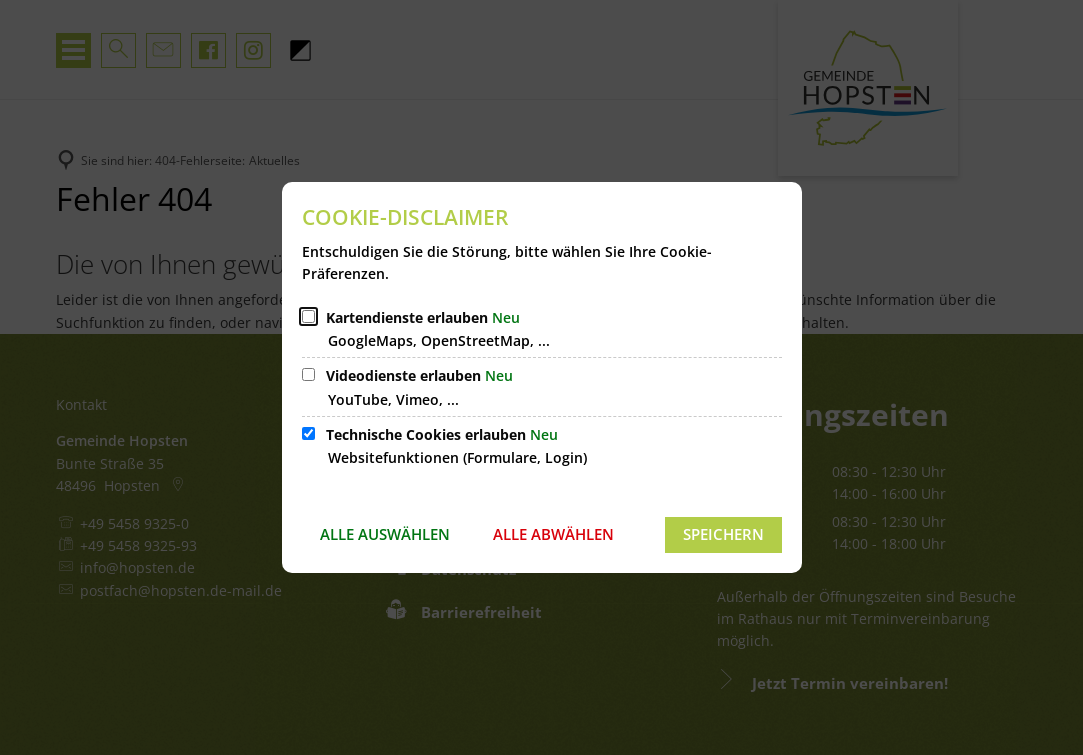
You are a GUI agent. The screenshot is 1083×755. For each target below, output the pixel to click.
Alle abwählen (553, 534)
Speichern (723, 534)
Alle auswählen (385, 534)
